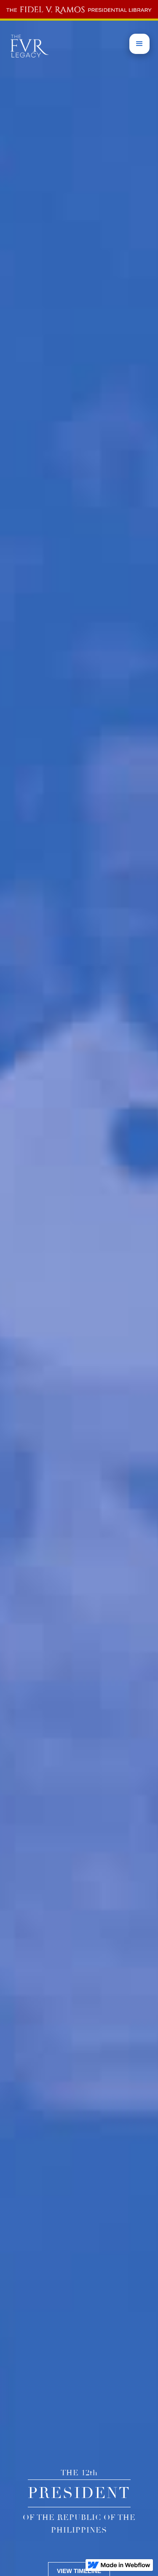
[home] (79, 9)
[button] (139, 44)
